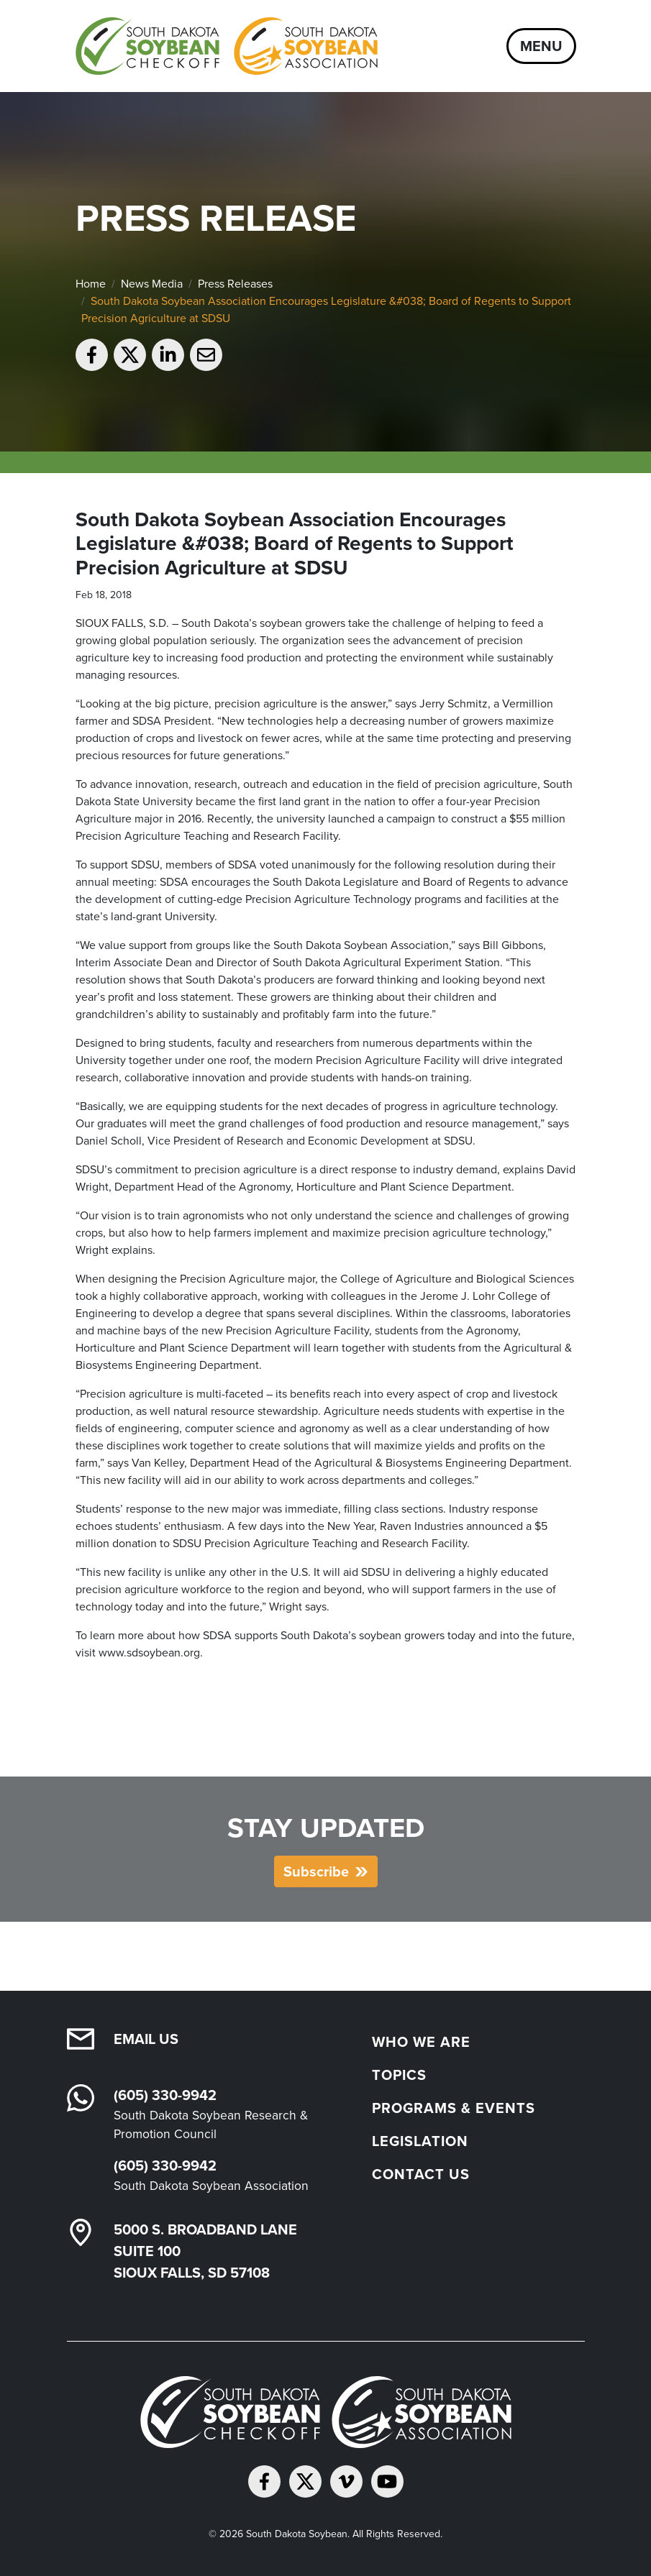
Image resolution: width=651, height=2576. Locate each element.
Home (91, 283)
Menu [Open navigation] (541, 45)
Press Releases (235, 283)
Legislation (420, 2140)
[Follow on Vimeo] (346, 2481)
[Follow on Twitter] (305, 2481)
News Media (152, 283)
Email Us (146, 2038)
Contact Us (421, 2173)
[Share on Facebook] (92, 355)
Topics (399, 2074)
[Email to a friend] (206, 355)
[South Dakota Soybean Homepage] (226, 46)
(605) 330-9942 (165, 2094)
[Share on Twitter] (130, 355)
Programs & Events (453, 2107)
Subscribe (316, 1871)
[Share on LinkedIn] (168, 355)
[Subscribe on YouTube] (387, 2481)
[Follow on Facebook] (264, 2481)
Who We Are (421, 2041)
